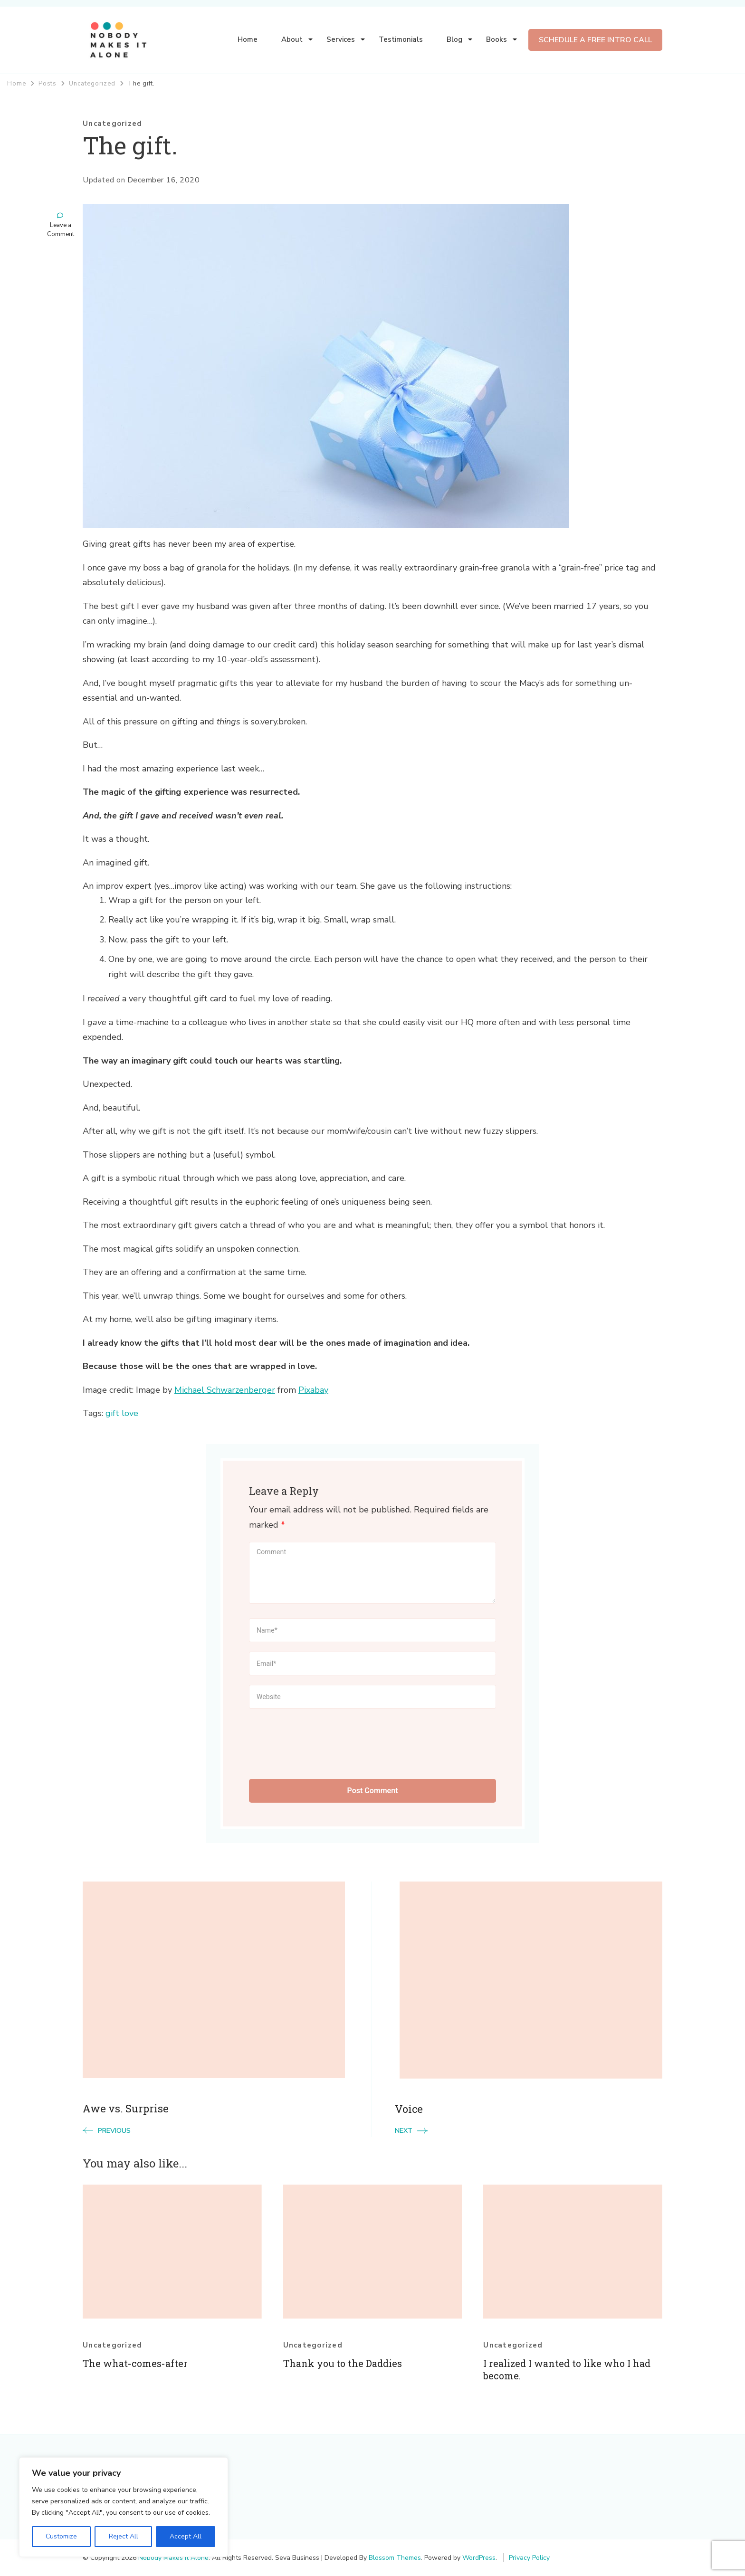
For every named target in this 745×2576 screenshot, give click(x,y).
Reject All (123, 2536)
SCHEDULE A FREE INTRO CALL (595, 40)
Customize (61, 2536)
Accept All (185, 2536)
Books (496, 39)
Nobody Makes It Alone (173, 2557)
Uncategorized (112, 123)
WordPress (479, 2557)
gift (112, 1413)
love (130, 1413)
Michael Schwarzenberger (224, 1390)
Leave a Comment (60, 230)
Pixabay (313, 1390)
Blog (454, 39)
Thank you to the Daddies (342, 2363)
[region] (123, 2507)
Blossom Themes (395, 2557)
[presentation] (321, 1741)
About (292, 39)
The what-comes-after (135, 2363)
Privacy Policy (529, 2557)
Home (248, 39)
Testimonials (401, 39)
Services (340, 39)
